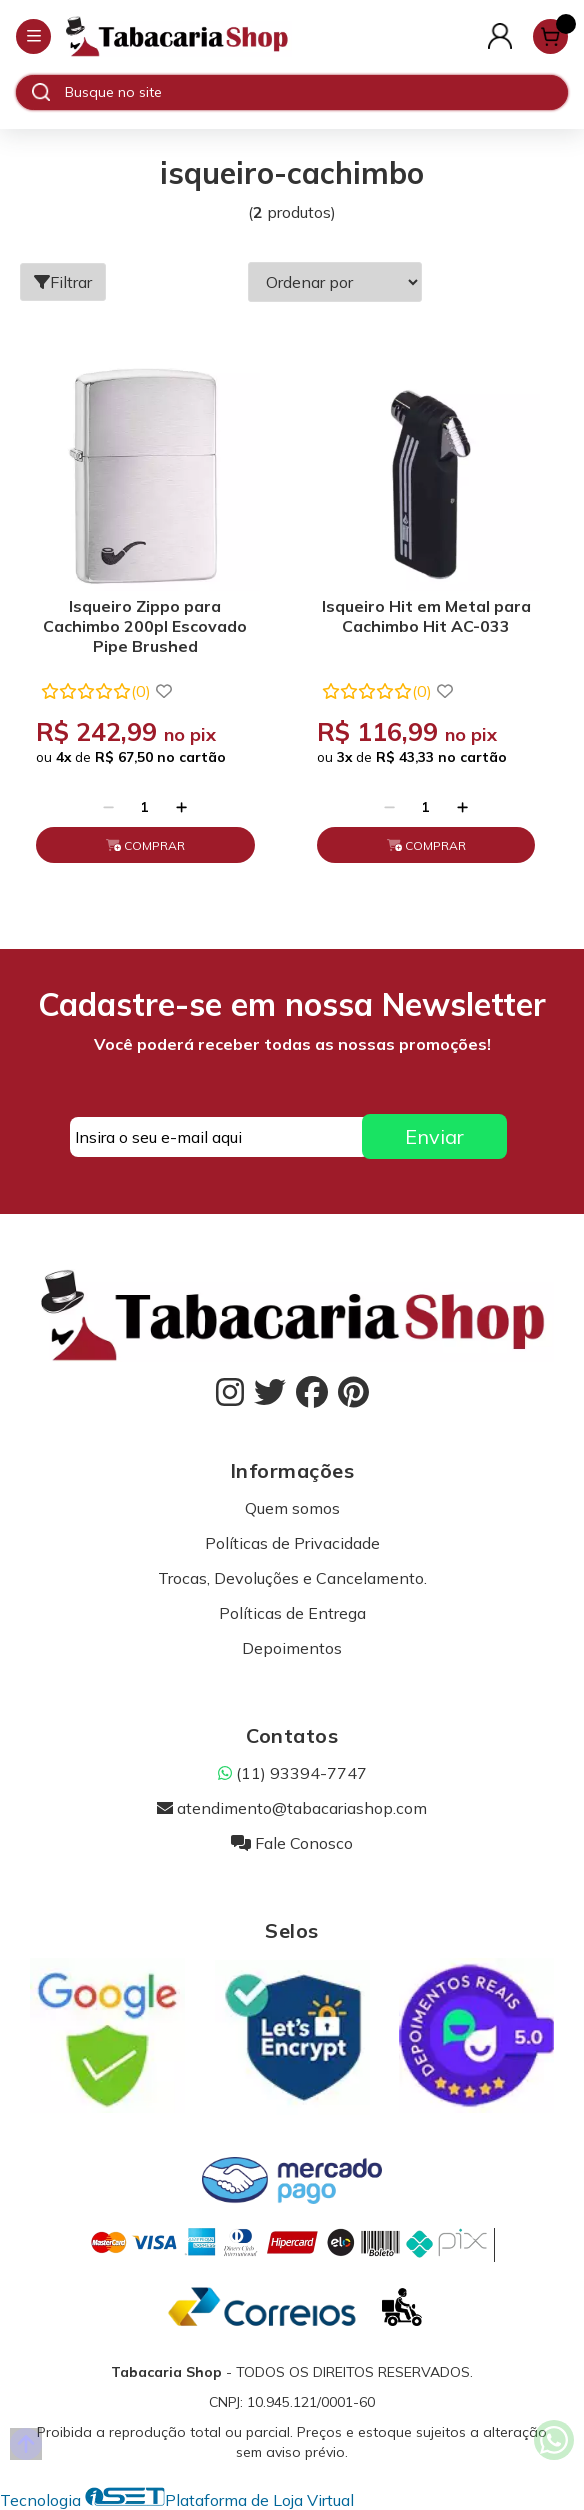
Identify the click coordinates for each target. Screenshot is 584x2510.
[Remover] (108, 807)
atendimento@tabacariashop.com (292, 1808)
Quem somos (292, 1508)
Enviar (434, 1136)
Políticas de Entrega (292, 1613)
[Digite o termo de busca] (316, 92)
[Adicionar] (181, 807)
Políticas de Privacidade (292, 1543)
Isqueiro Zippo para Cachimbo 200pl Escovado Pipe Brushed (145, 626)
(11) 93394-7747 (292, 1773)
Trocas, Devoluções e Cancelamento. (292, 1578)
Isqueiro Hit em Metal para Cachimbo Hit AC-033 (426, 616)
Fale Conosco (292, 1843)
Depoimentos (292, 1648)
